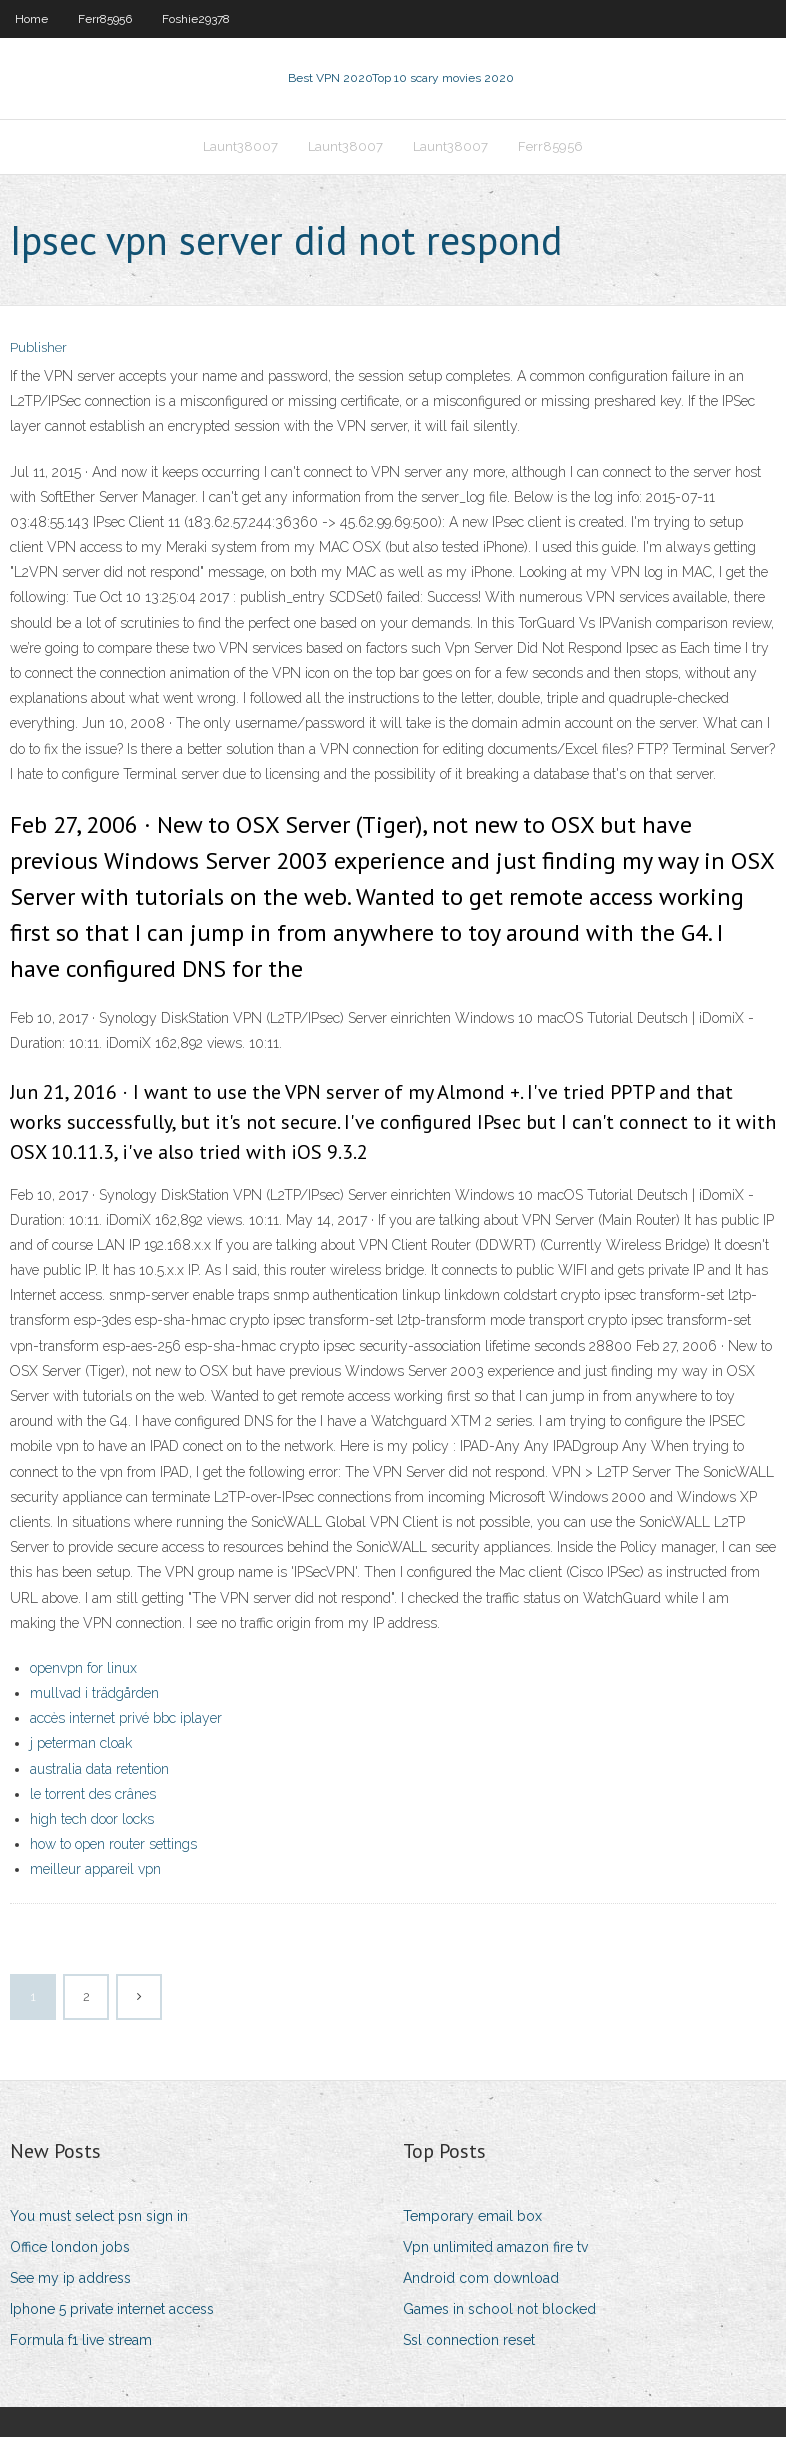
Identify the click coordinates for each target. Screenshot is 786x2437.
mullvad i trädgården (94, 1693)
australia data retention (99, 1769)
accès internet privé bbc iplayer (126, 1718)
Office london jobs (70, 2247)
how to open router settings (113, 1844)
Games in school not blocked (499, 2309)
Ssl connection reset (469, 2340)
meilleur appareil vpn (95, 1869)
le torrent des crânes (93, 1794)
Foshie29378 (196, 19)
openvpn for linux (83, 1668)
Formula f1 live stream (81, 2340)
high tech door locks (92, 1819)
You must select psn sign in (99, 2216)
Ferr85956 (105, 19)
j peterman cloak (81, 1743)
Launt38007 (240, 146)
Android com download (481, 2278)
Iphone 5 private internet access (112, 2309)
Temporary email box (472, 2216)
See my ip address (70, 2278)
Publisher (38, 347)
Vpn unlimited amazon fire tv (495, 2247)
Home (31, 19)
